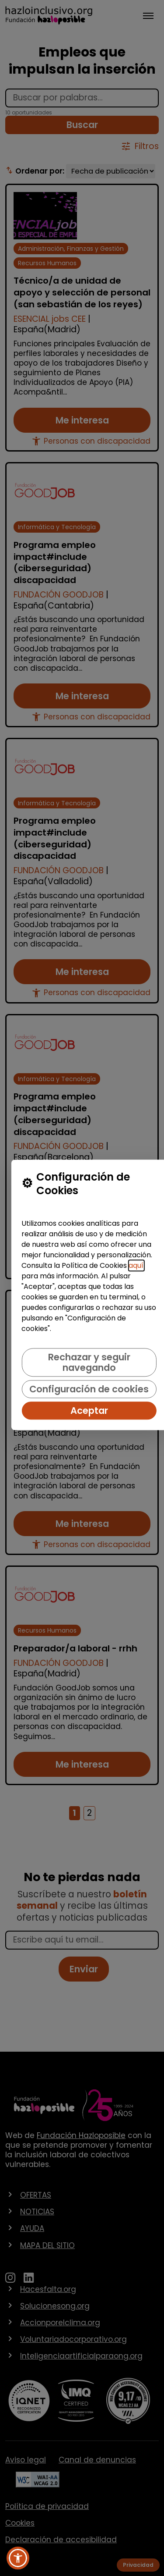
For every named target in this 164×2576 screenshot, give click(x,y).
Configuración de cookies (89, 1389)
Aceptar (89, 1410)
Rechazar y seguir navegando (89, 1362)
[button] (18, 2558)
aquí (136, 1266)
